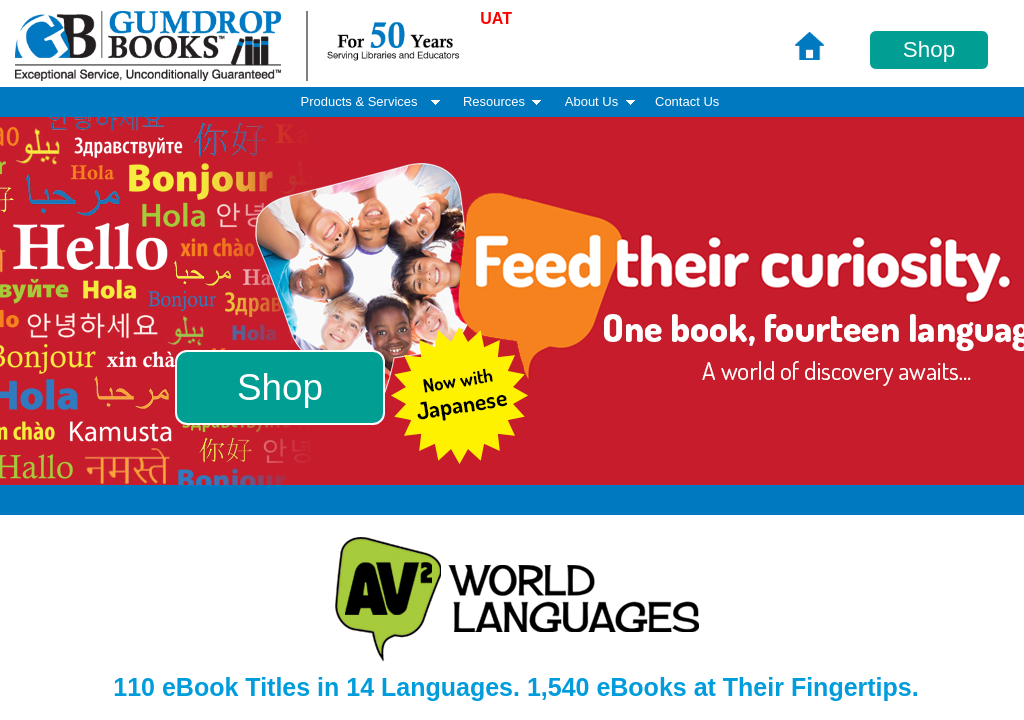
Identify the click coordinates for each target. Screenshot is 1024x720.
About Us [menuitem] (602, 101)
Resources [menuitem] (504, 101)
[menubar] (512, 102)
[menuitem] (687, 102)
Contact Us (687, 101)
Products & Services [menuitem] (372, 101)
